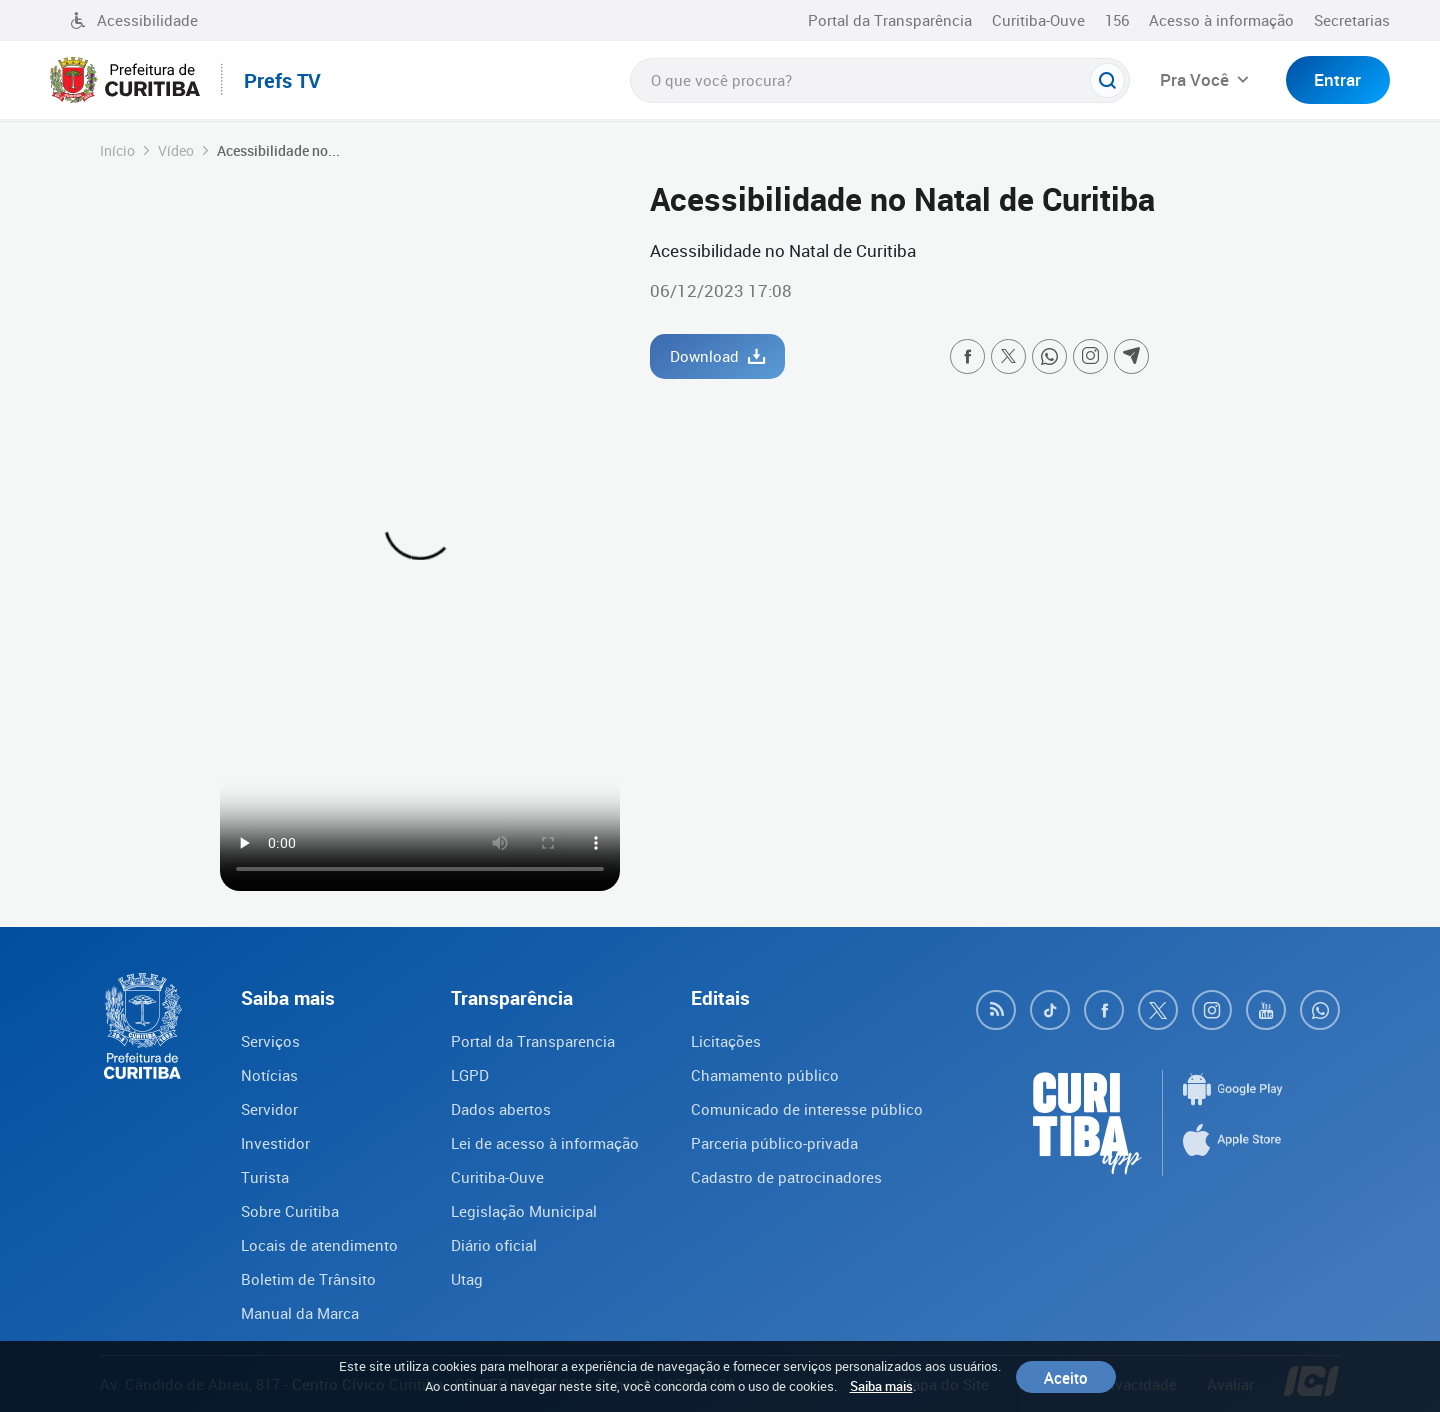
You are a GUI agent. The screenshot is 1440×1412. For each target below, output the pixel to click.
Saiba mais (881, 1386)
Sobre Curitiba (290, 1211)
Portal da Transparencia (533, 1041)
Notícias (269, 1075)
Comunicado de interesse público (807, 1109)
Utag (467, 1279)
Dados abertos (501, 1109)
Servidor (269, 1109)
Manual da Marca (300, 1313)
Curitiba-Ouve (1038, 20)
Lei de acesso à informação (545, 1143)
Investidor (275, 1143)
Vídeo (176, 150)
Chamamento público (765, 1075)
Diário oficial (494, 1245)
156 (1117, 20)
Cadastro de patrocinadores (786, 1177)
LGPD (470, 1075)
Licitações (726, 1041)
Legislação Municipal (524, 1211)
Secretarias (1352, 20)
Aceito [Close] (1066, 1377)
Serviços (270, 1041)
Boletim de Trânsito (308, 1279)
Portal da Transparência (890, 20)
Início (117, 150)
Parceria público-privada (774, 1143)
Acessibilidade (134, 20)
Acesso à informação (1221, 20)
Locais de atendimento (319, 1245)
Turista (265, 1177)
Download (717, 356)
